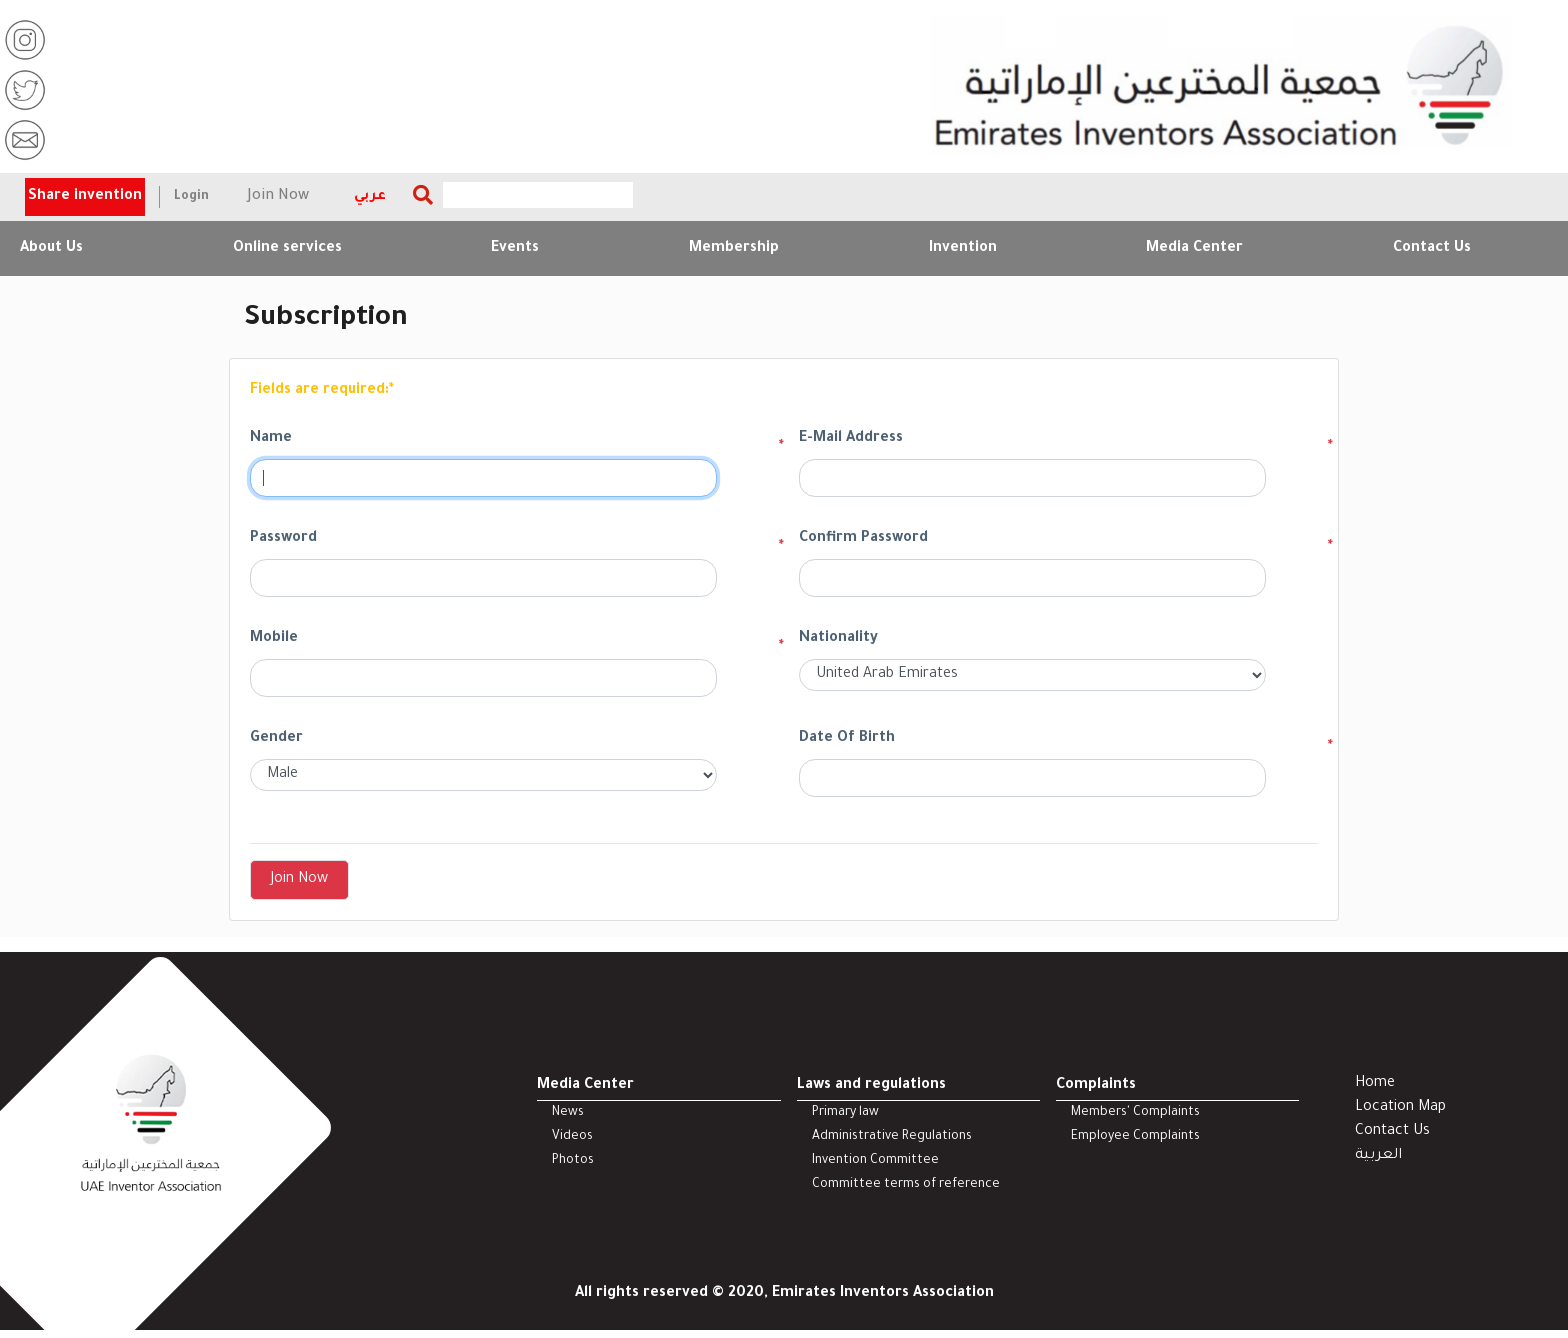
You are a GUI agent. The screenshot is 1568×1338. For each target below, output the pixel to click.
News (568, 1113)
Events (515, 249)
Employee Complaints (1135, 1137)
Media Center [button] (1194, 249)
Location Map (1400, 1108)
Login (191, 197)
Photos (573, 1161)
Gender (276, 739)
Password (283, 539)
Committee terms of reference (906, 1185)
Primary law (845, 1113)
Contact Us (1432, 249)
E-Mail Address (851, 439)
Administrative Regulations (892, 1137)
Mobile (274, 639)
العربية (1378, 1156)
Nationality (838, 639)
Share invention (85, 197)
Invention (963, 249)
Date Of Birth (847, 739)
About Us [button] (51, 249)
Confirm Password (863, 539)
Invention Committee (875, 1161)
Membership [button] (734, 249)
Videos (572, 1137)
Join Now (278, 197)
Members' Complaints (1135, 1113)
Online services (287, 249)
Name (271, 439)
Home (1375, 1084)
